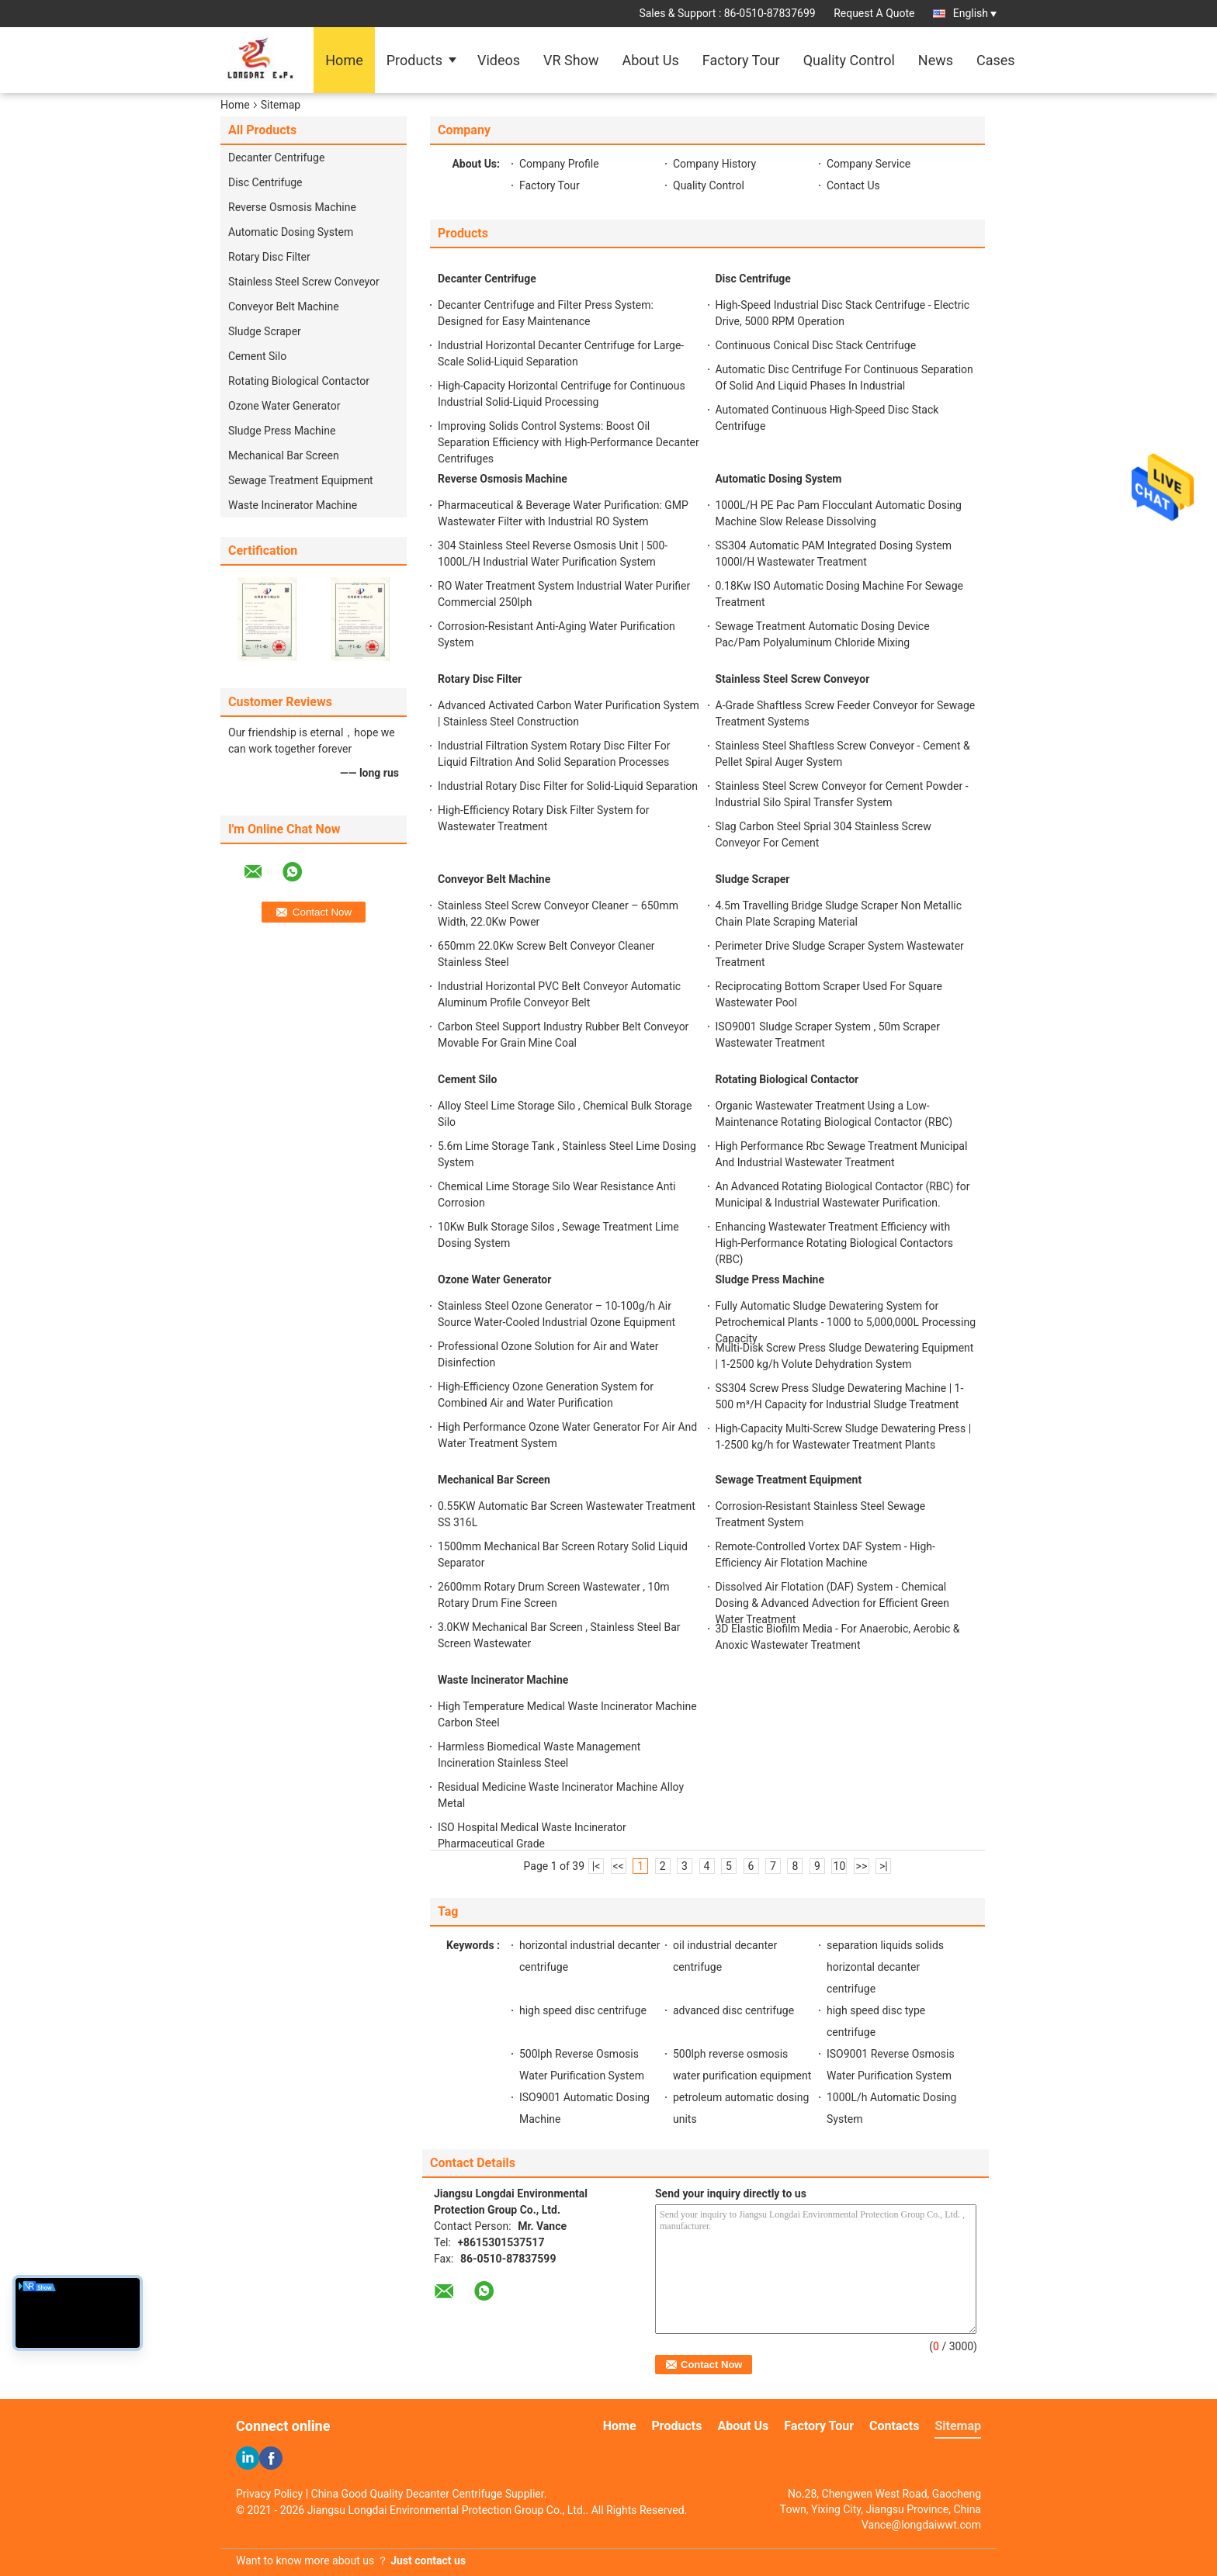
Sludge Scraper (264, 331)
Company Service (868, 164)
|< (596, 1866)
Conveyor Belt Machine (283, 306)
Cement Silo (257, 356)
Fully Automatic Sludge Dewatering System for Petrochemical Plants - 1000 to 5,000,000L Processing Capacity (846, 1322)
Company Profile (559, 164)
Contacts (894, 2425)
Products (414, 60)
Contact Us (853, 185)
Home (343, 60)
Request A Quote (874, 13)
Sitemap (957, 2425)
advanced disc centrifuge (733, 2010)
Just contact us (428, 2560)
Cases (995, 60)
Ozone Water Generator (284, 406)
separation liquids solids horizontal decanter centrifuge (885, 1967)
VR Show (570, 60)
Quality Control (849, 60)
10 (840, 1866)
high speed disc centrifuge (583, 2010)
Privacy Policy (269, 2494)
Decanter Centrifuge (276, 157)
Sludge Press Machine (281, 430)
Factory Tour (741, 60)
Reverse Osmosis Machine (292, 207)
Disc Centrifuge (265, 182)
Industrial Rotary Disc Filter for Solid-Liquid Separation (568, 786)
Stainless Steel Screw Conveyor (304, 281)
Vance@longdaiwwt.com (921, 2525)
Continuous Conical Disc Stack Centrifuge (816, 345)
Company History (714, 164)
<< (617, 1866)
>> (862, 1866)
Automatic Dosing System (290, 232)
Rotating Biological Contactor (298, 381)
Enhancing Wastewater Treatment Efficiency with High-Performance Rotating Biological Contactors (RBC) (834, 1242)
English (975, 13)
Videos (498, 60)
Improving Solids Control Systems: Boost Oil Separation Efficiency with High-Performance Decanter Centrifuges (568, 442)
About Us (650, 60)
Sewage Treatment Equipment (300, 480)
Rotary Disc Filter (269, 257)
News (935, 60)
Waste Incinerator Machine (292, 505)
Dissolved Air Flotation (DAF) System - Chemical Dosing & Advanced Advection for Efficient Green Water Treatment (833, 1603)
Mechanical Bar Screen (283, 455)
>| (883, 1866)
